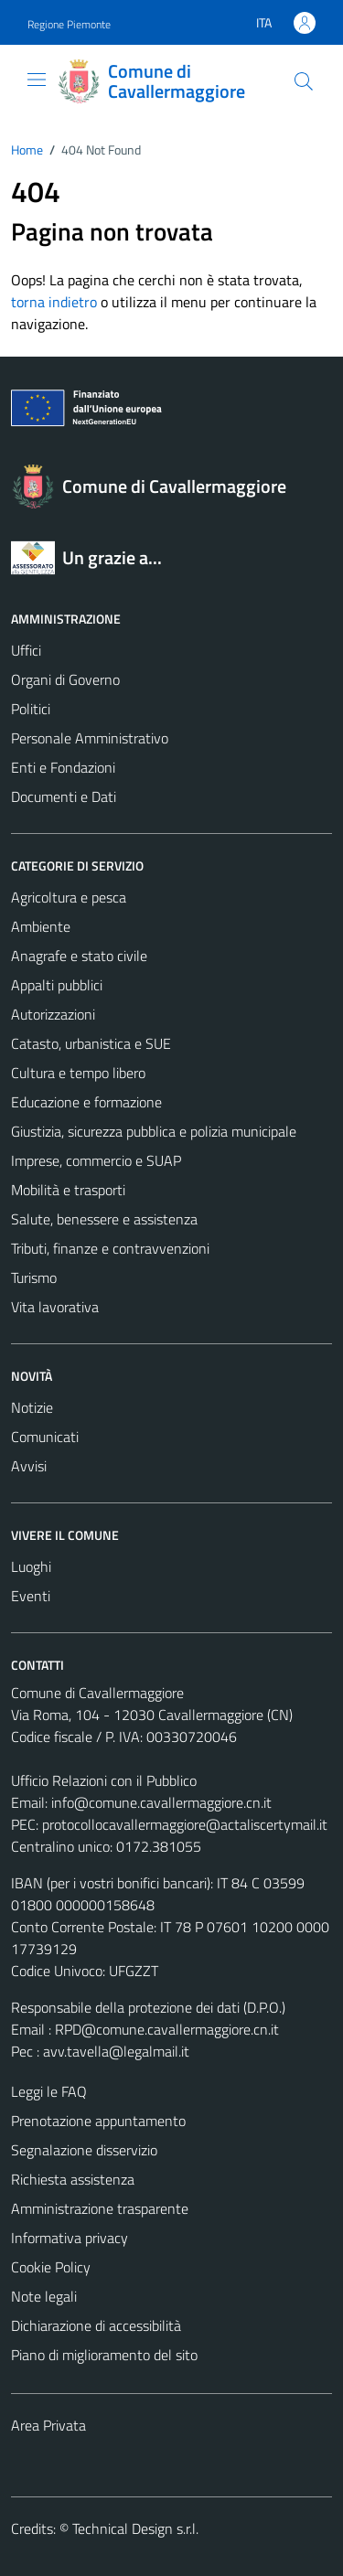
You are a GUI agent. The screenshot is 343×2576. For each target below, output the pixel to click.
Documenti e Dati (63, 796)
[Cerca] (304, 81)
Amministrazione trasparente (99, 2208)
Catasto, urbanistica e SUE (91, 1043)
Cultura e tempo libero (78, 1073)
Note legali (44, 2296)
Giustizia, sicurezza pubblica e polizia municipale (153, 1131)
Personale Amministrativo (89, 738)
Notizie (32, 1407)
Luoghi (31, 1566)
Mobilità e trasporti (68, 1190)
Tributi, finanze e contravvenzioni (110, 1248)
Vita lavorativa (55, 1307)
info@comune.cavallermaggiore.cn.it (161, 1802)
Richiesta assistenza (72, 2179)
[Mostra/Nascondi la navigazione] (37, 80)
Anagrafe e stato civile (79, 956)
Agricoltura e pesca (68, 897)
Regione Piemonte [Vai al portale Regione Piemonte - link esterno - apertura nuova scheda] (69, 24)
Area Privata (48, 2425)
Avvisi (29, 1466)
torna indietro (54, 302)
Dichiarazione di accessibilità (96, 2325)
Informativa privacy (69, 2238)
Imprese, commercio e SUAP (96, 1160)
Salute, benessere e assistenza (104, 1219)
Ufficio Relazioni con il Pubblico (104, 1780)
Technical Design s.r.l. (135, 2528)
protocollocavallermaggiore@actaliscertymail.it (184, 1824)
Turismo (34, 1277)
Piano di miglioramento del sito (104, 2355)
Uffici (26, 650)
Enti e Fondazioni (63, 767)
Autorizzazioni (53, 1014)
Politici (30, 709)
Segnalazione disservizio (84, 2150)
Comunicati (45, 1437)
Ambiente (40, 926)
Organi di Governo (65, 679)
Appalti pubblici (56, 985)
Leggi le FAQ (49, 2091)
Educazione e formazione (86, 1102)
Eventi (30, 1596)
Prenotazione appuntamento (98, 2121)
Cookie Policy (51, 2267)
